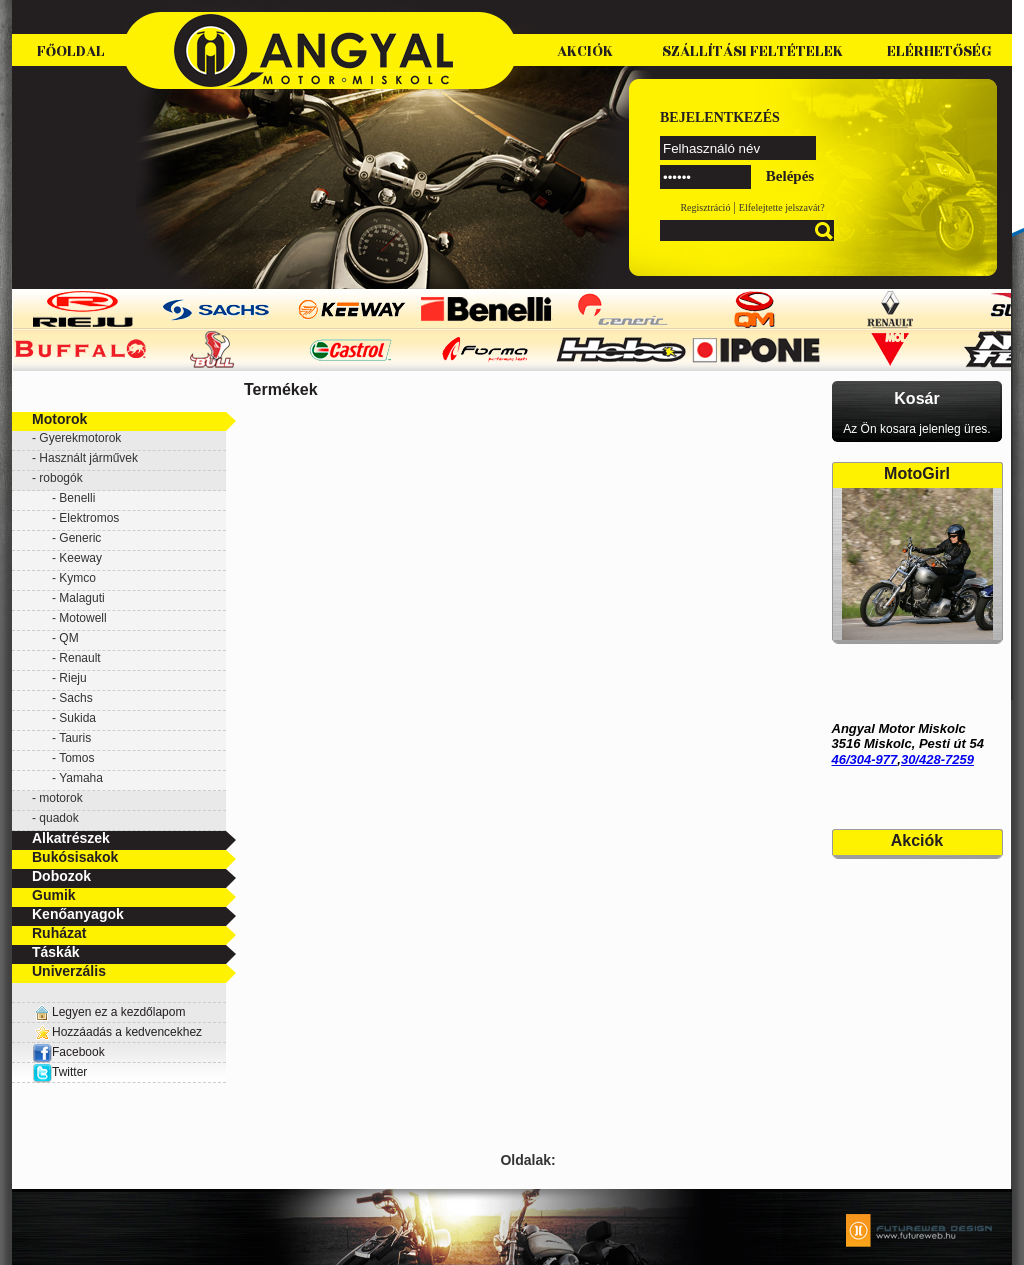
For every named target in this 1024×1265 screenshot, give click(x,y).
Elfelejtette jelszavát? (782, 207)
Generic (80, 538)
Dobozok (61, 876)
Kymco (77, 578)
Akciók (585, 51)
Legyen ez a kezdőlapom (118, 1012)
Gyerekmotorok (80, 438)
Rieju (72, 678)
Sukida (77, 718)
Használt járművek (88, 458)
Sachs (75, 698)
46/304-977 (865, 759)
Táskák (55, 952)
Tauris (75, 738)
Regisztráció (705, 207)
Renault (79, 658)
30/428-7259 (937, 759)
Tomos (76, 758)
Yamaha (81, 778)
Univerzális (69, 971)
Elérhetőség (939, 51)
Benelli (77, 498)
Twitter (69, 1072)
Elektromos (89, 518)
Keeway (80, 558)
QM (68, 638)
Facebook (68, 1052)
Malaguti (81, 598)
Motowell (82, 618)
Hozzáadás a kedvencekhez (127, 1032)
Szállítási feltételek (752, 51)
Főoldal (71, 51)
